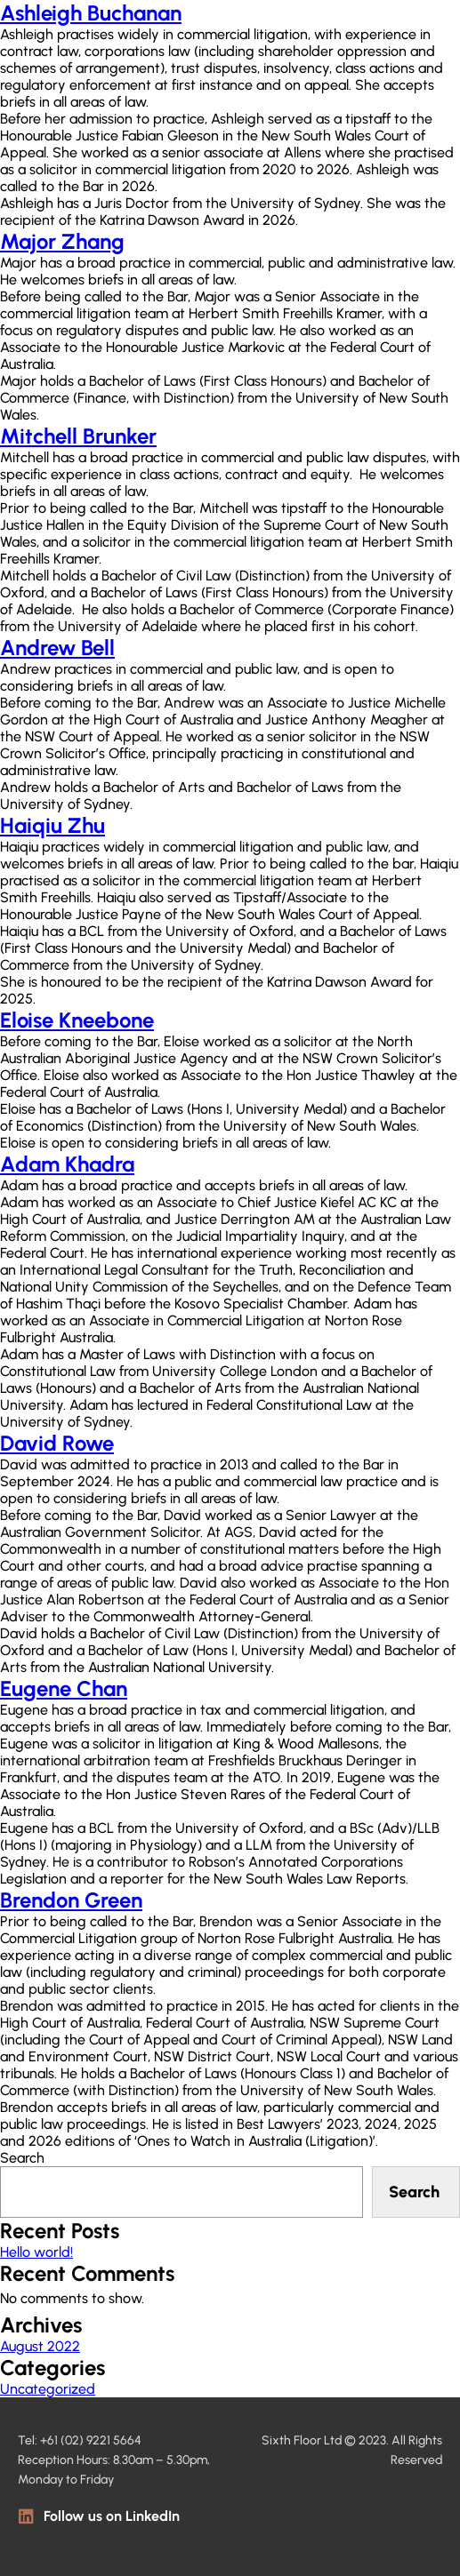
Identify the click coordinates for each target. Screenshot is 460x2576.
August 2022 (40, 2346)
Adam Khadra (67, 1164)
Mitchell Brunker (78, 436)
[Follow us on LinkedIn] (26, 2516)
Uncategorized (47, 2388)
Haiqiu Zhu (52, 825)
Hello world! (36, 2252)
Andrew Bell (57, 647)
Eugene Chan (63, 1688)
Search (22, 2157)
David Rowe (57, 1443)
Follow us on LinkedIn (112, 2516)
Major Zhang (62, 241)
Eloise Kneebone (77, 1020)
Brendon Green (71, 1900)
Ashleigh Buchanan (91, 13)
